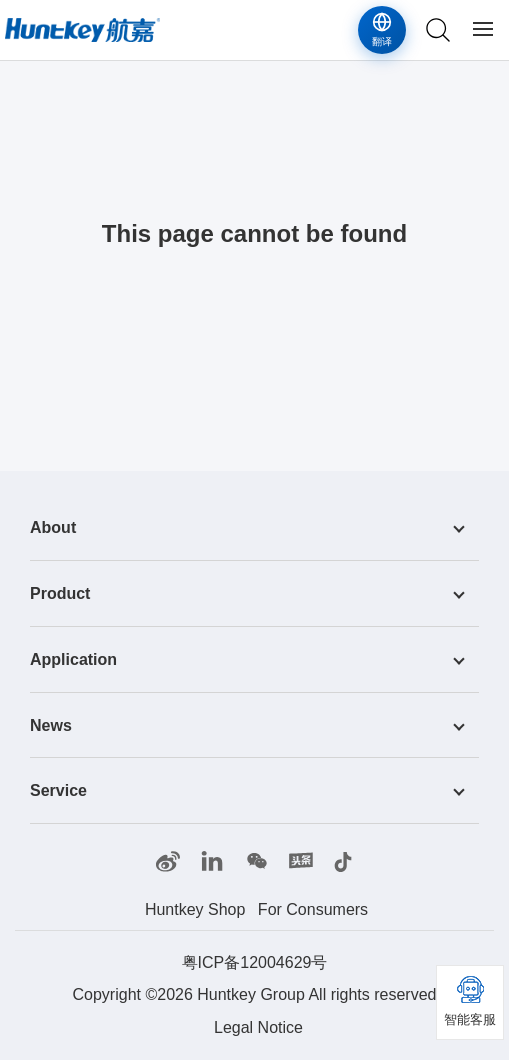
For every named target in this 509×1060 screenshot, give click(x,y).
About (53, 527)
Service (58, 790)
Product (60, 593)
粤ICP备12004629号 (255, 962)
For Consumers (313, 909)
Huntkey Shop (195, 909)
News (51, 724)
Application (73, 659)
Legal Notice (258, 1027)
